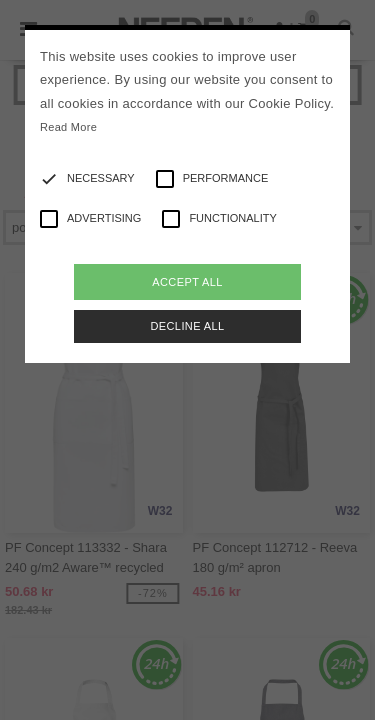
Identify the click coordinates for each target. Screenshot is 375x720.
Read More (68, 127)
